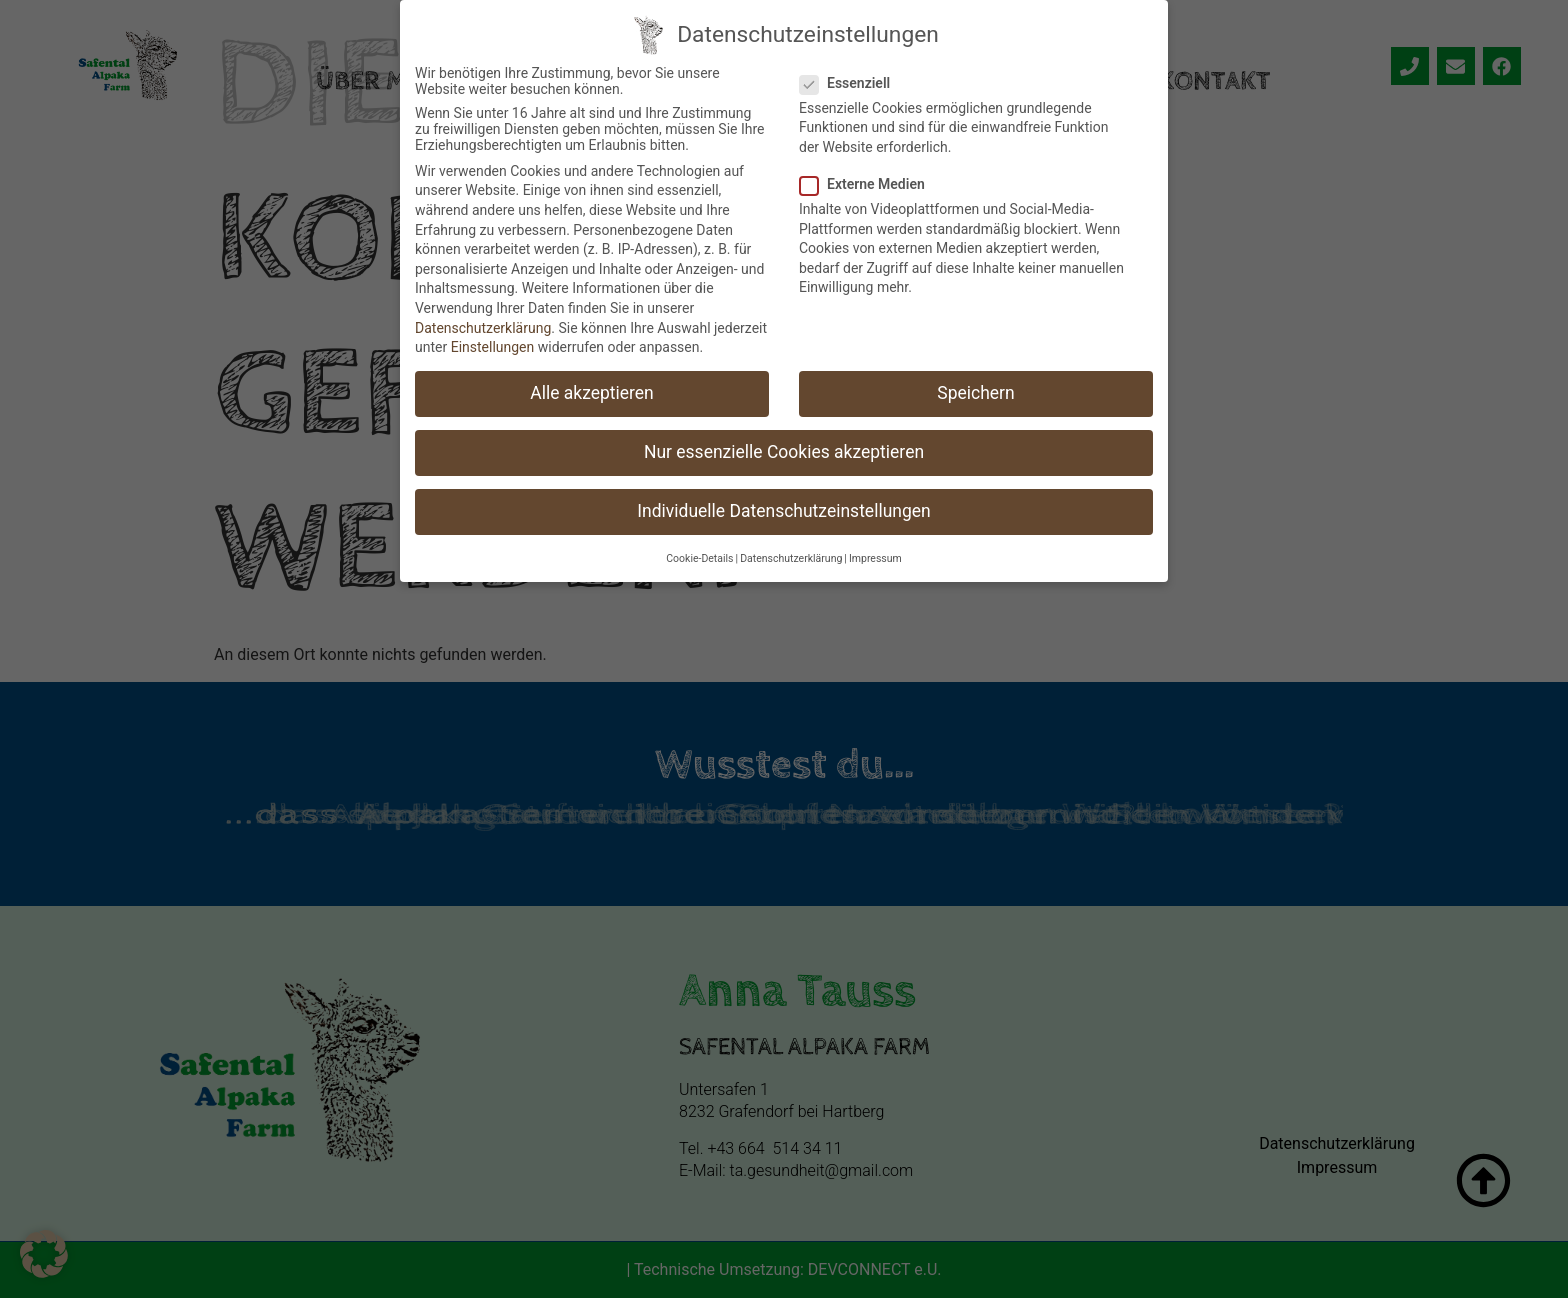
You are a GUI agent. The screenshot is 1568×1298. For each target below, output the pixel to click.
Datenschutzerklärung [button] (791, 552)
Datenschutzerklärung (483, 322)
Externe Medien (868, 178)
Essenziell (851, 77)
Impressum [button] (875, 552)
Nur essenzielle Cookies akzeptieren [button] (784, 446)
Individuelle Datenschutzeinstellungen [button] (783, 505)
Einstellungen (493, 341)
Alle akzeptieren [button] (592, 387)
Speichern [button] (975, 387)
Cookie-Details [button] (699, 552)
